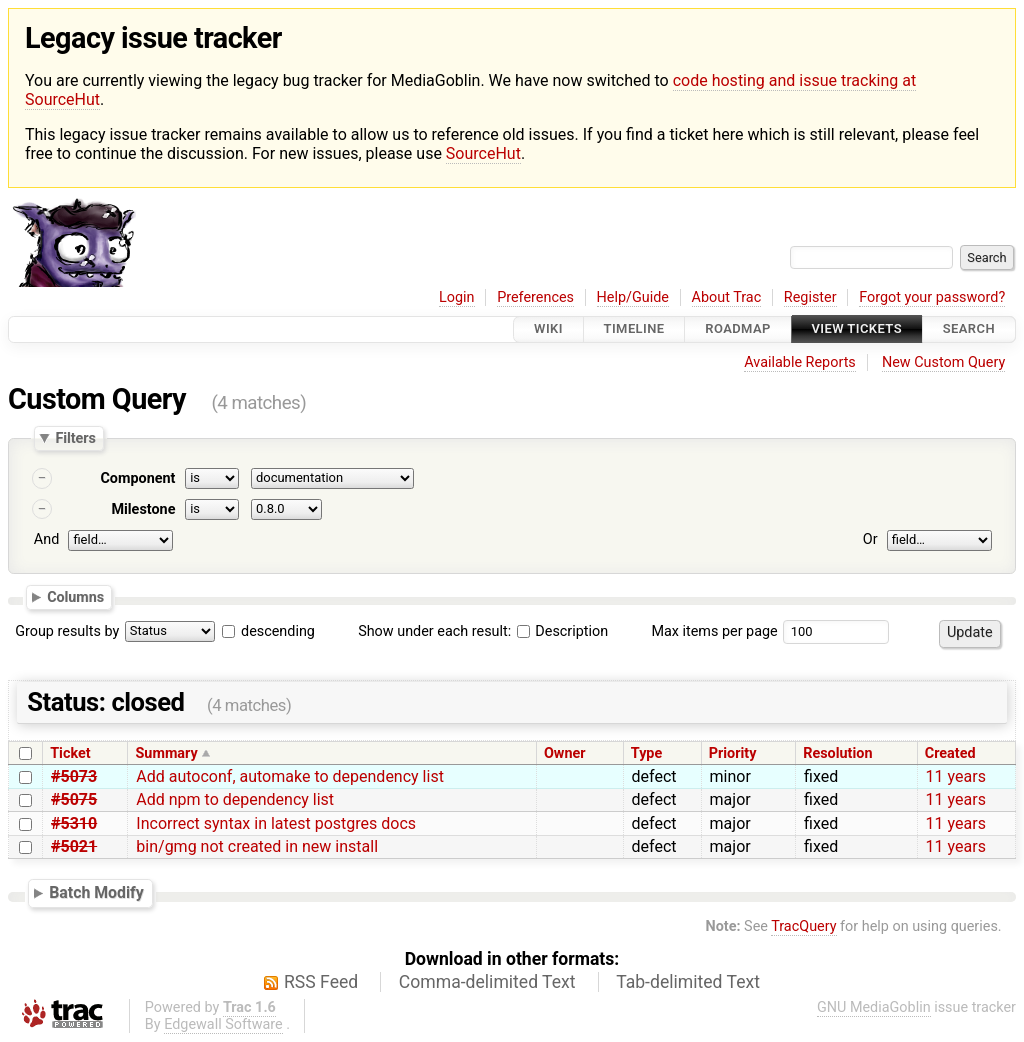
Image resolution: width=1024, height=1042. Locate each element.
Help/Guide (633, 297)
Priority (733, 753)
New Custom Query (943, 362)
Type (646, 753)
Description (562, 631)
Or (870, 539)
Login (457, 297)
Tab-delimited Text (688, 982)
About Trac (727, 297)
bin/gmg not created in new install (257, 846)
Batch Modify (96, 892)
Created (950, 753)
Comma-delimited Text (487, 982)
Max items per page (714, 631)
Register (810, 297)
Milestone (143, 509)
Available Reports (800, 362)
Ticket (70, 753)
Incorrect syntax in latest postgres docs (276, 823)
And (46, 539)
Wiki (548, 329)
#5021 (74, 846)
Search (969, 329)
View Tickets (857, 329)
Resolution (837, 753)
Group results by (67, 631)
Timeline (634, 329)
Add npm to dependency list (235, 799)
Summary (167, 753)
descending (278, 631)
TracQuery (803, 926)
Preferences (535, 297)
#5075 (74, 799)
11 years (956, 776)
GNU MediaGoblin (874, 1007)
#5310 (74, 823)
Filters (75, 438)
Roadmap (738, 329)
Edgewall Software (223, 1024)
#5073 (74, 776)
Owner (565, 753)
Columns (75, 597)
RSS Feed (321, 982)
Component (137, 478)
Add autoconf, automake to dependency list (290, 776)
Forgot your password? (932, 297)
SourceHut (483, 153)
